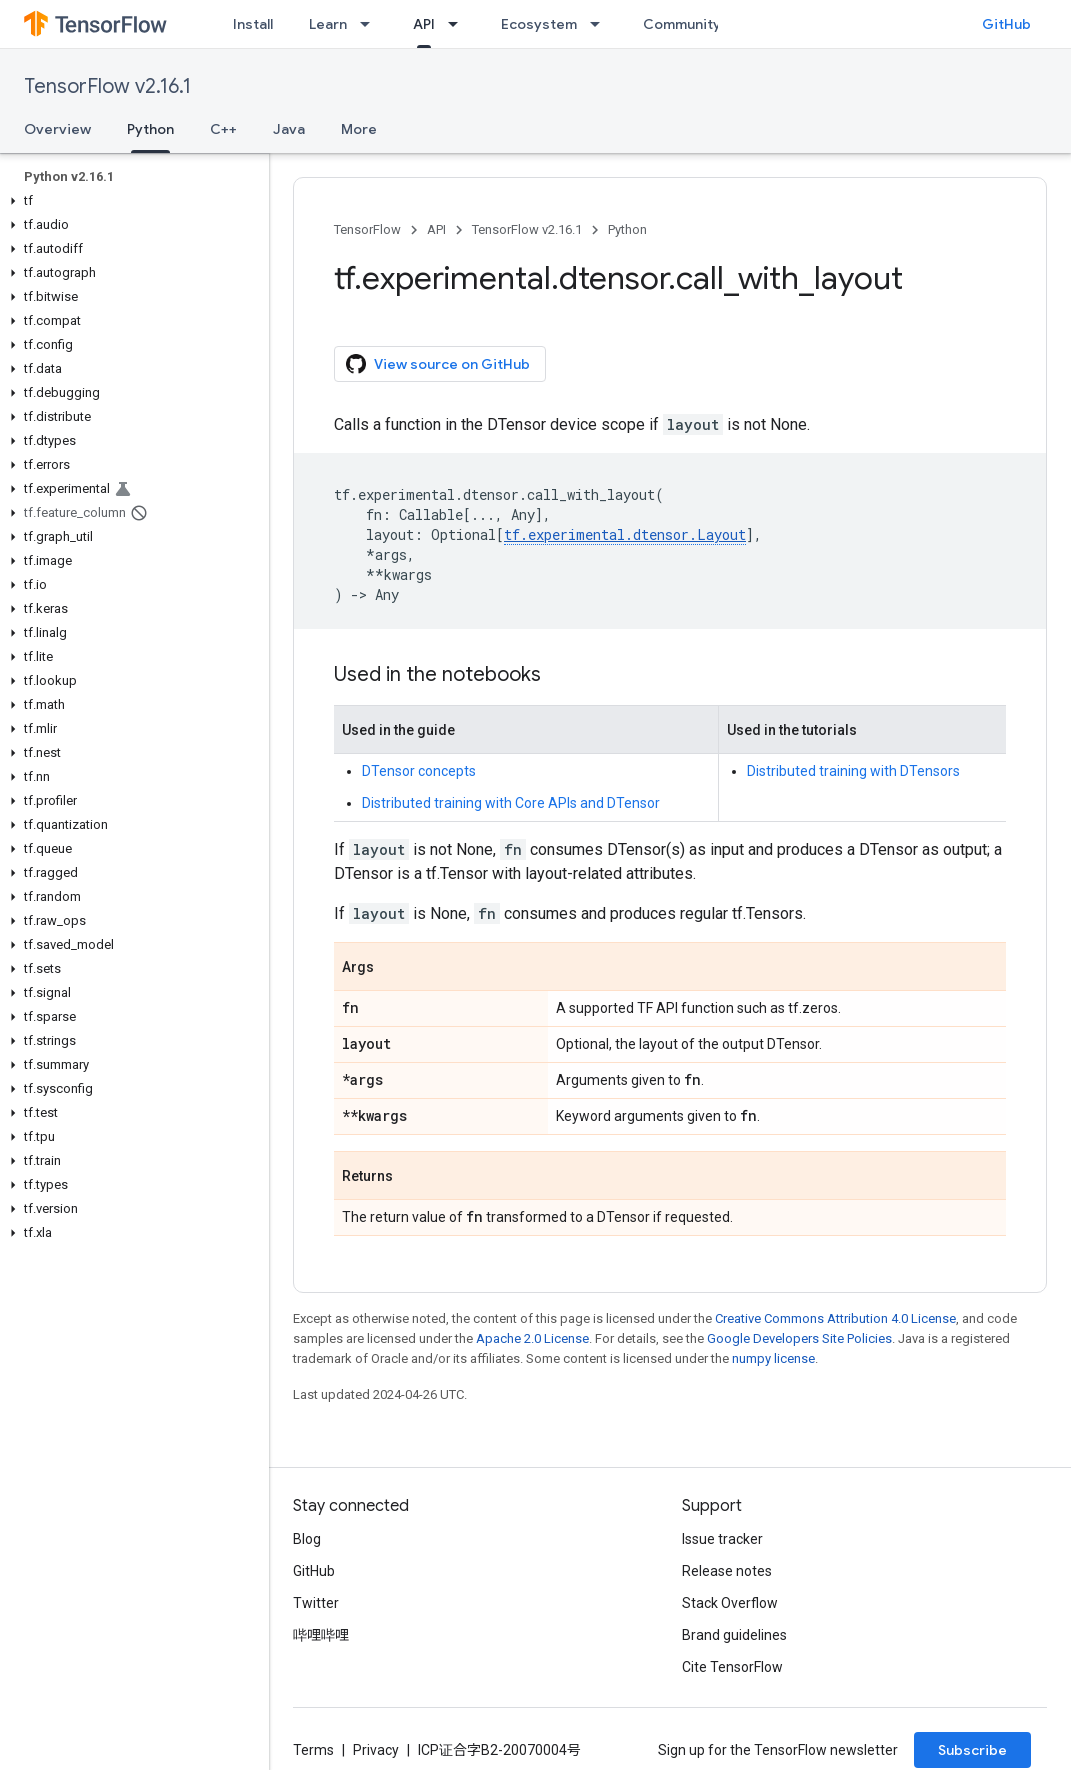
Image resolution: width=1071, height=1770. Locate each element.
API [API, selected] (424, 24)
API (436, 229)
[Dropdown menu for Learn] (371, 24)
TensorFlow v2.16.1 (107, 86)
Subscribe (972, 1750)
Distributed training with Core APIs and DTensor (511, 803)
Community (682, 24)
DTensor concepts (419, 771)
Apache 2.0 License (532, 1338)
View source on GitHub (438, 364)
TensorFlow (367, 229)
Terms (313, 1750)
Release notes (727, 1571)
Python (627, 229)
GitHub (1006, 24)
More (359, 129)
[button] (130, 201)
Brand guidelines (734, 1635)
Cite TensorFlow (732, 1667)
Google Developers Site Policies (799, 1338)
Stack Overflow (730, 1603)
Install (253, 24)
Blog (307, 1539)
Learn (328, 24)
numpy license (773, 1358)
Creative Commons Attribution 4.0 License (835, 1318)
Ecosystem (539, 24)
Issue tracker (722, 1539)
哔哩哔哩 (321, 1635)
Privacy (376, 1750)
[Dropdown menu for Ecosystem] (601, 24)
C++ (223, 129)
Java (289, 129)
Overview (57, 129)
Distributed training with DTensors (853, 771)
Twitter (316, 1603)
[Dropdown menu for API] (459, 24)
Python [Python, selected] (150, 129)
